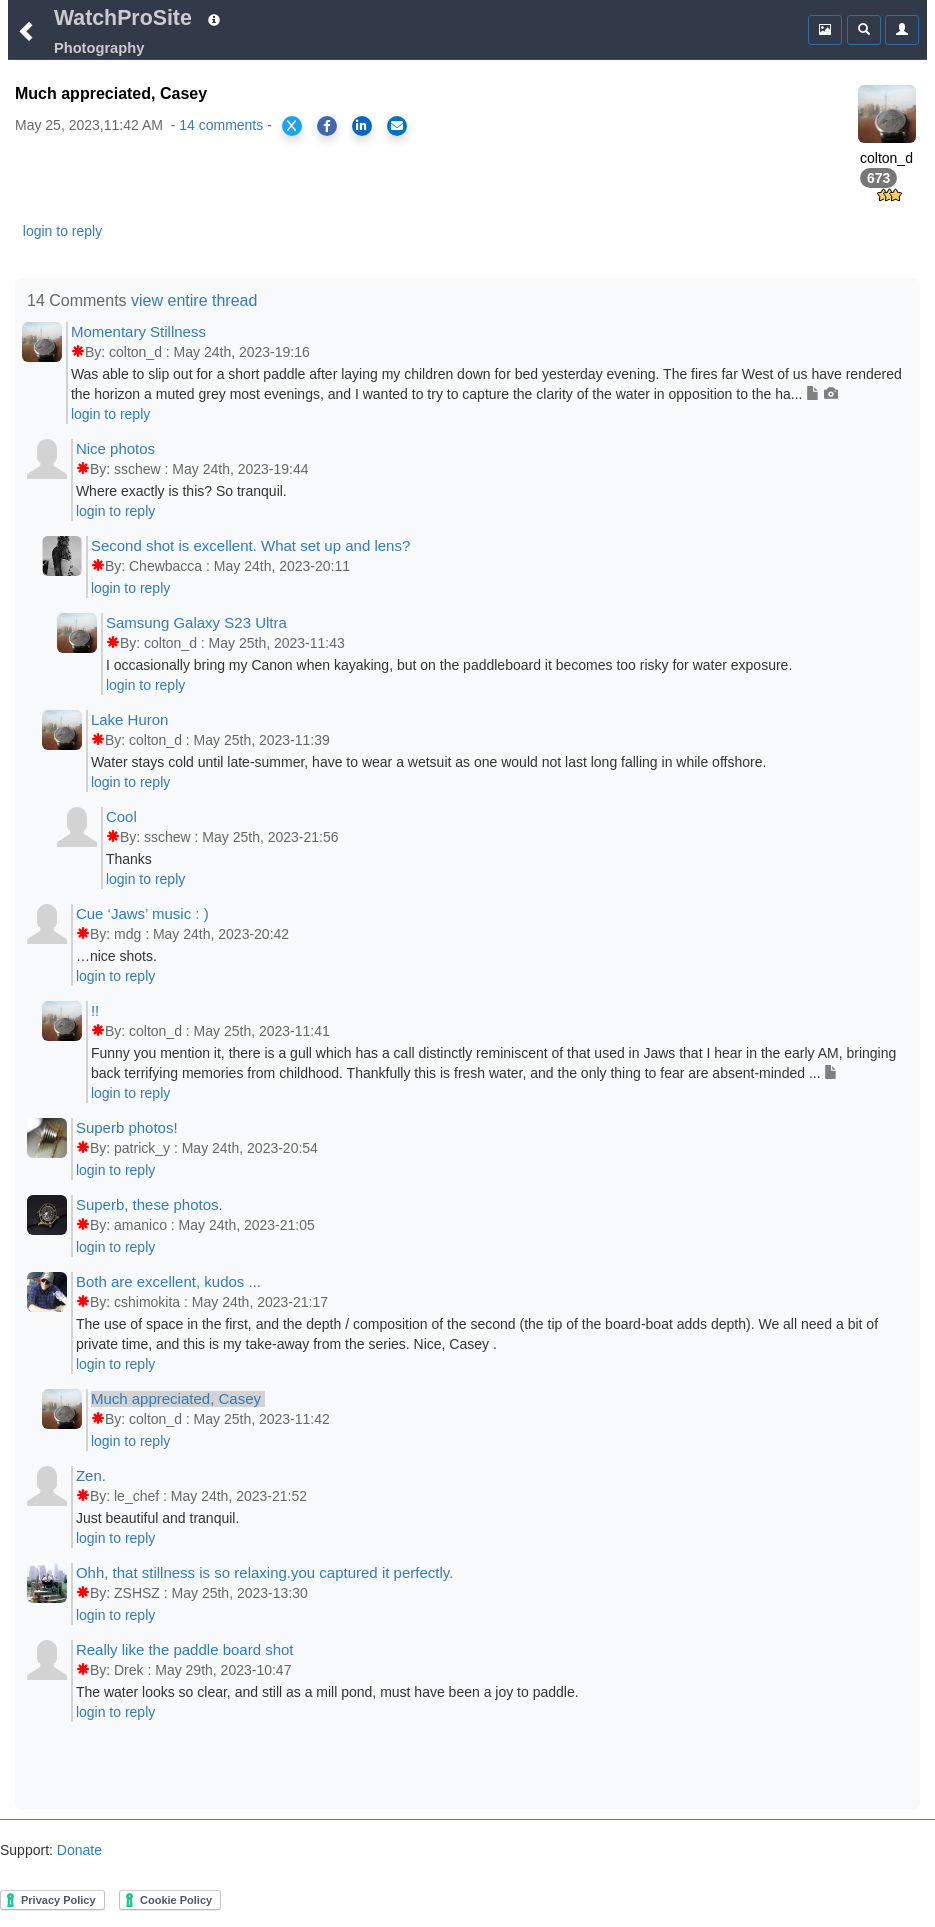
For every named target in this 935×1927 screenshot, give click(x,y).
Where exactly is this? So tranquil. (181, 491)
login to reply (62, 231)
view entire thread (194, 300)
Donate (77, 1850)
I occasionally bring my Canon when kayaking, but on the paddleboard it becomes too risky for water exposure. (449, 665)
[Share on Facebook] (327, 126)
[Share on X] (292, 126)
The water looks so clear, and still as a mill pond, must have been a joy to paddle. (327, 1692)
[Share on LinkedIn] (362, 126)
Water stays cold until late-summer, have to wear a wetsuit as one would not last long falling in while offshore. (428, 762)
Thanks (129, 859)
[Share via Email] (397, 126)
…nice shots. (116, 956)
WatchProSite (123, 18)
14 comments (221, 125)
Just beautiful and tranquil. (157, 1518)
